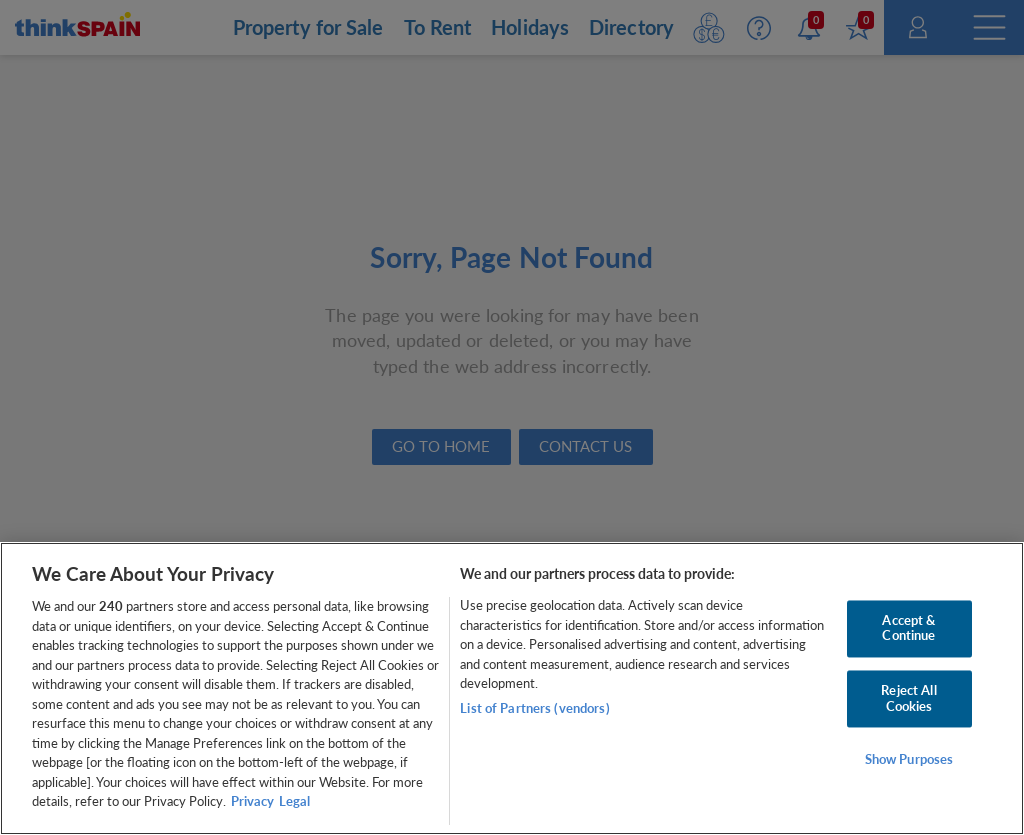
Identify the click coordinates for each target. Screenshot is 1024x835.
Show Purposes (909, 760)
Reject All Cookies (908, 698)
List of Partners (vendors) (534, 708)
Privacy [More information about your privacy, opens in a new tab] (252, 801)
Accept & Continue (908, 628)
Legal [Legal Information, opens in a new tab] (294, 801)
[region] (512, 688)
